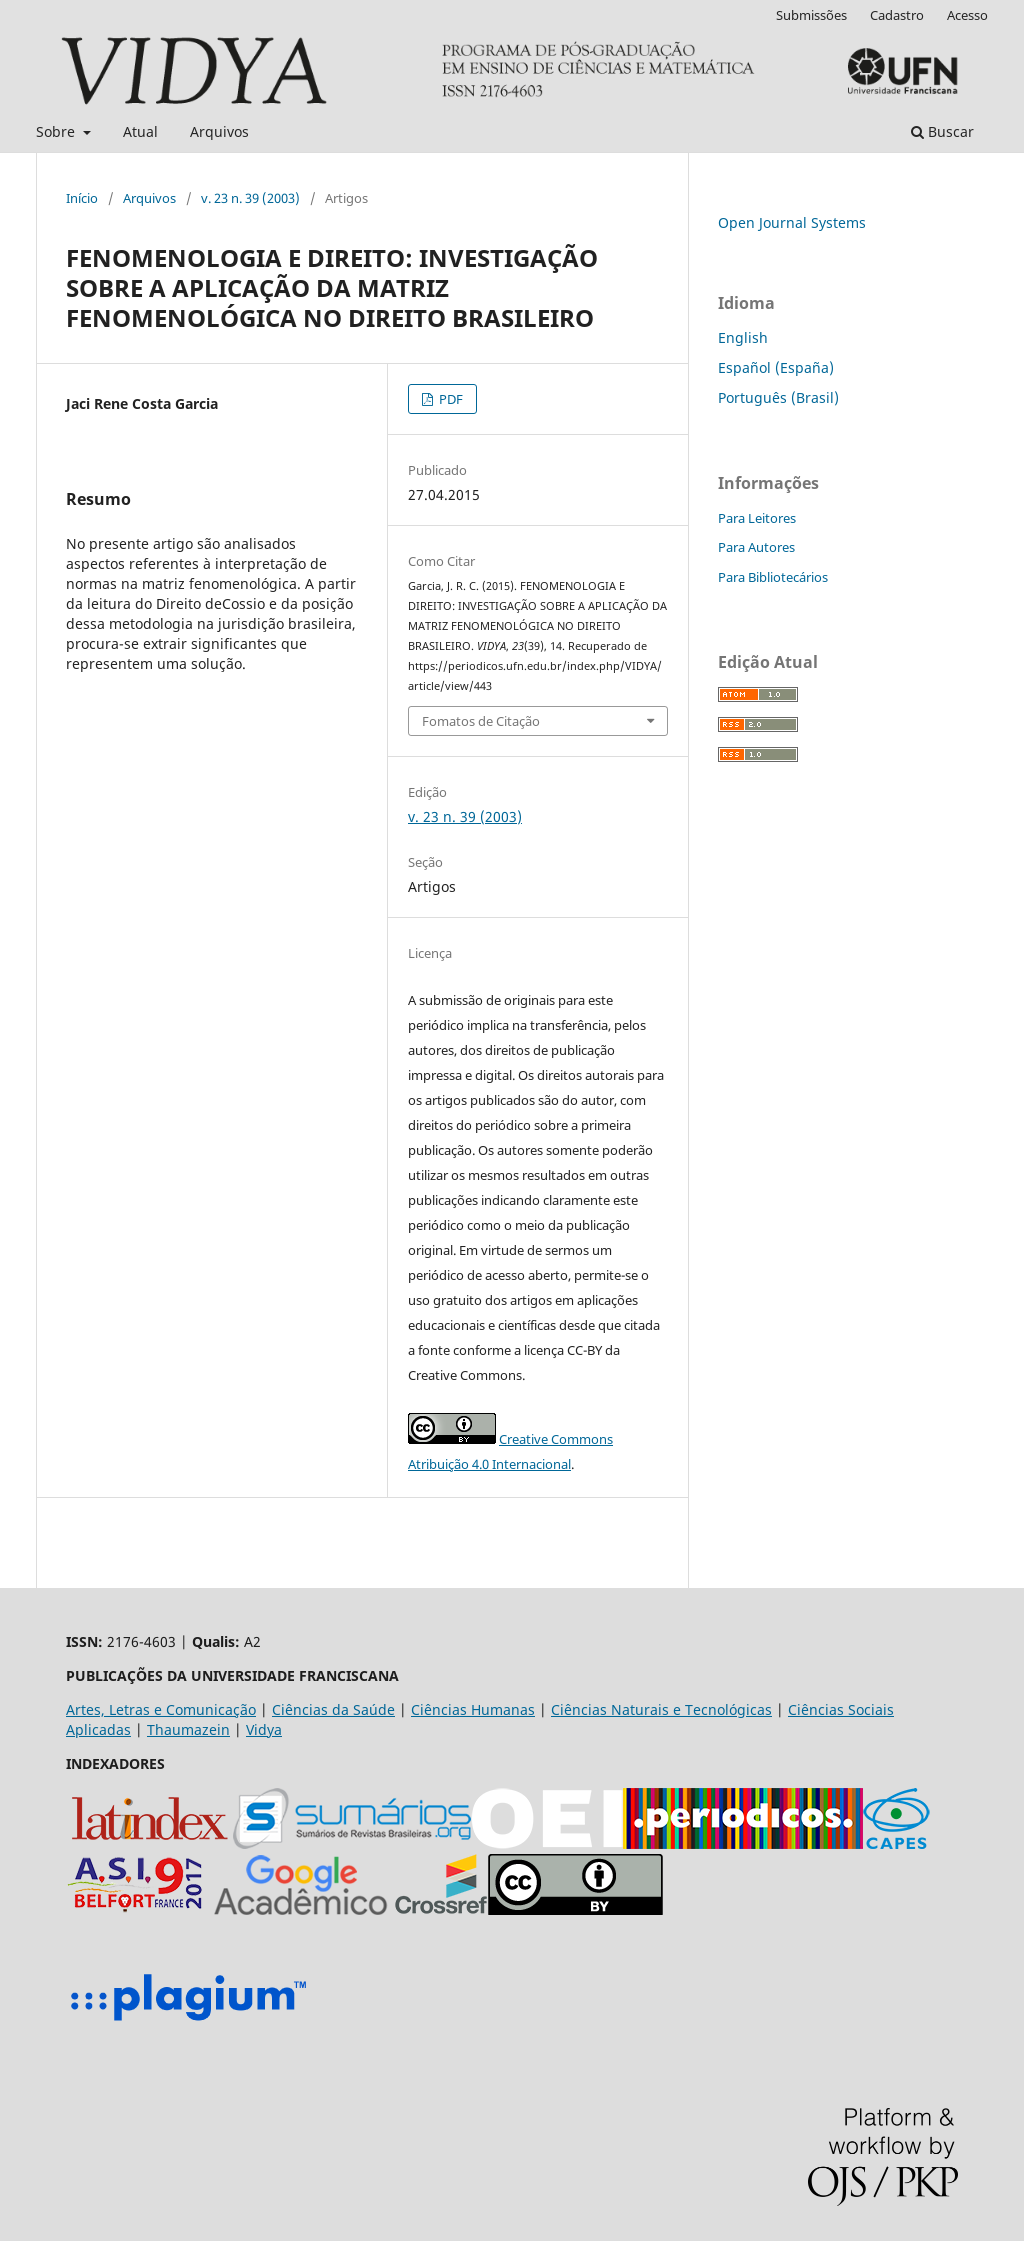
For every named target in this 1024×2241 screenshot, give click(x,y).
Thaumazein (188, 1729)
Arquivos (219, 131)
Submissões (811, 15)
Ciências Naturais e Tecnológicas (661, 1709)
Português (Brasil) (778, 397)
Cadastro (897, 15)
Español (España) (776, 367)
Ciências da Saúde (333, 1709)
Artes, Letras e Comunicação (161, 1709)
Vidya (264, 1729)
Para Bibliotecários (773, 577)
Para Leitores (757, 518)
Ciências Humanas (473, 1709)
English (743, 337)
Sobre (57, 131)
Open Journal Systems (792, 222)
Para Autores (756, 547)
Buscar (942, 131)
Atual (140, 131)
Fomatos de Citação (481, 721)
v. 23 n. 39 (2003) (250, 198)
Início (82, 198)
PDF (449, 399)
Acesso (967, 15)
